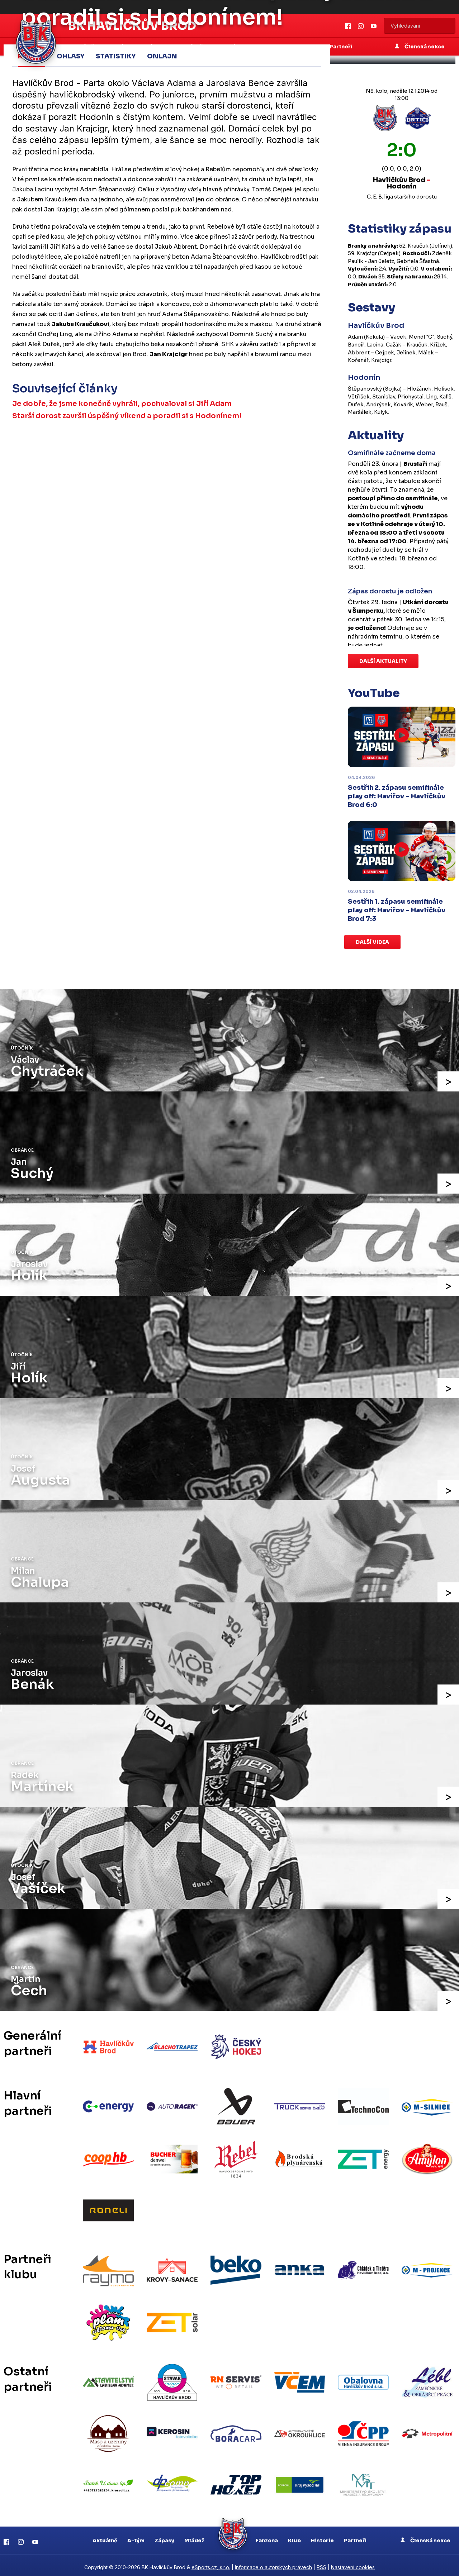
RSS (321, 2564)
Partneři (355, 2536)
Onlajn (162, 56)
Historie (322, 2536)
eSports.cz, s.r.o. (210, 2564)
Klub (294, 2536)
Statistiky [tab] (116, 56)
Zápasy (164, 2536)
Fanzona (267, 2536)
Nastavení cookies (353, 2564)
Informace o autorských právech (273, 2564)
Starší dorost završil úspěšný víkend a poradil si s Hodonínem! (126, 415)
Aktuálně (105, 2536)
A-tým (136, 2536)
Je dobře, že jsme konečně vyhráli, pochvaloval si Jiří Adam (122, 403)
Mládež (194, 2536)
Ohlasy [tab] (70, 56)
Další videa (372, 942)
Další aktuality (383, 661)
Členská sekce (425, 2536)
